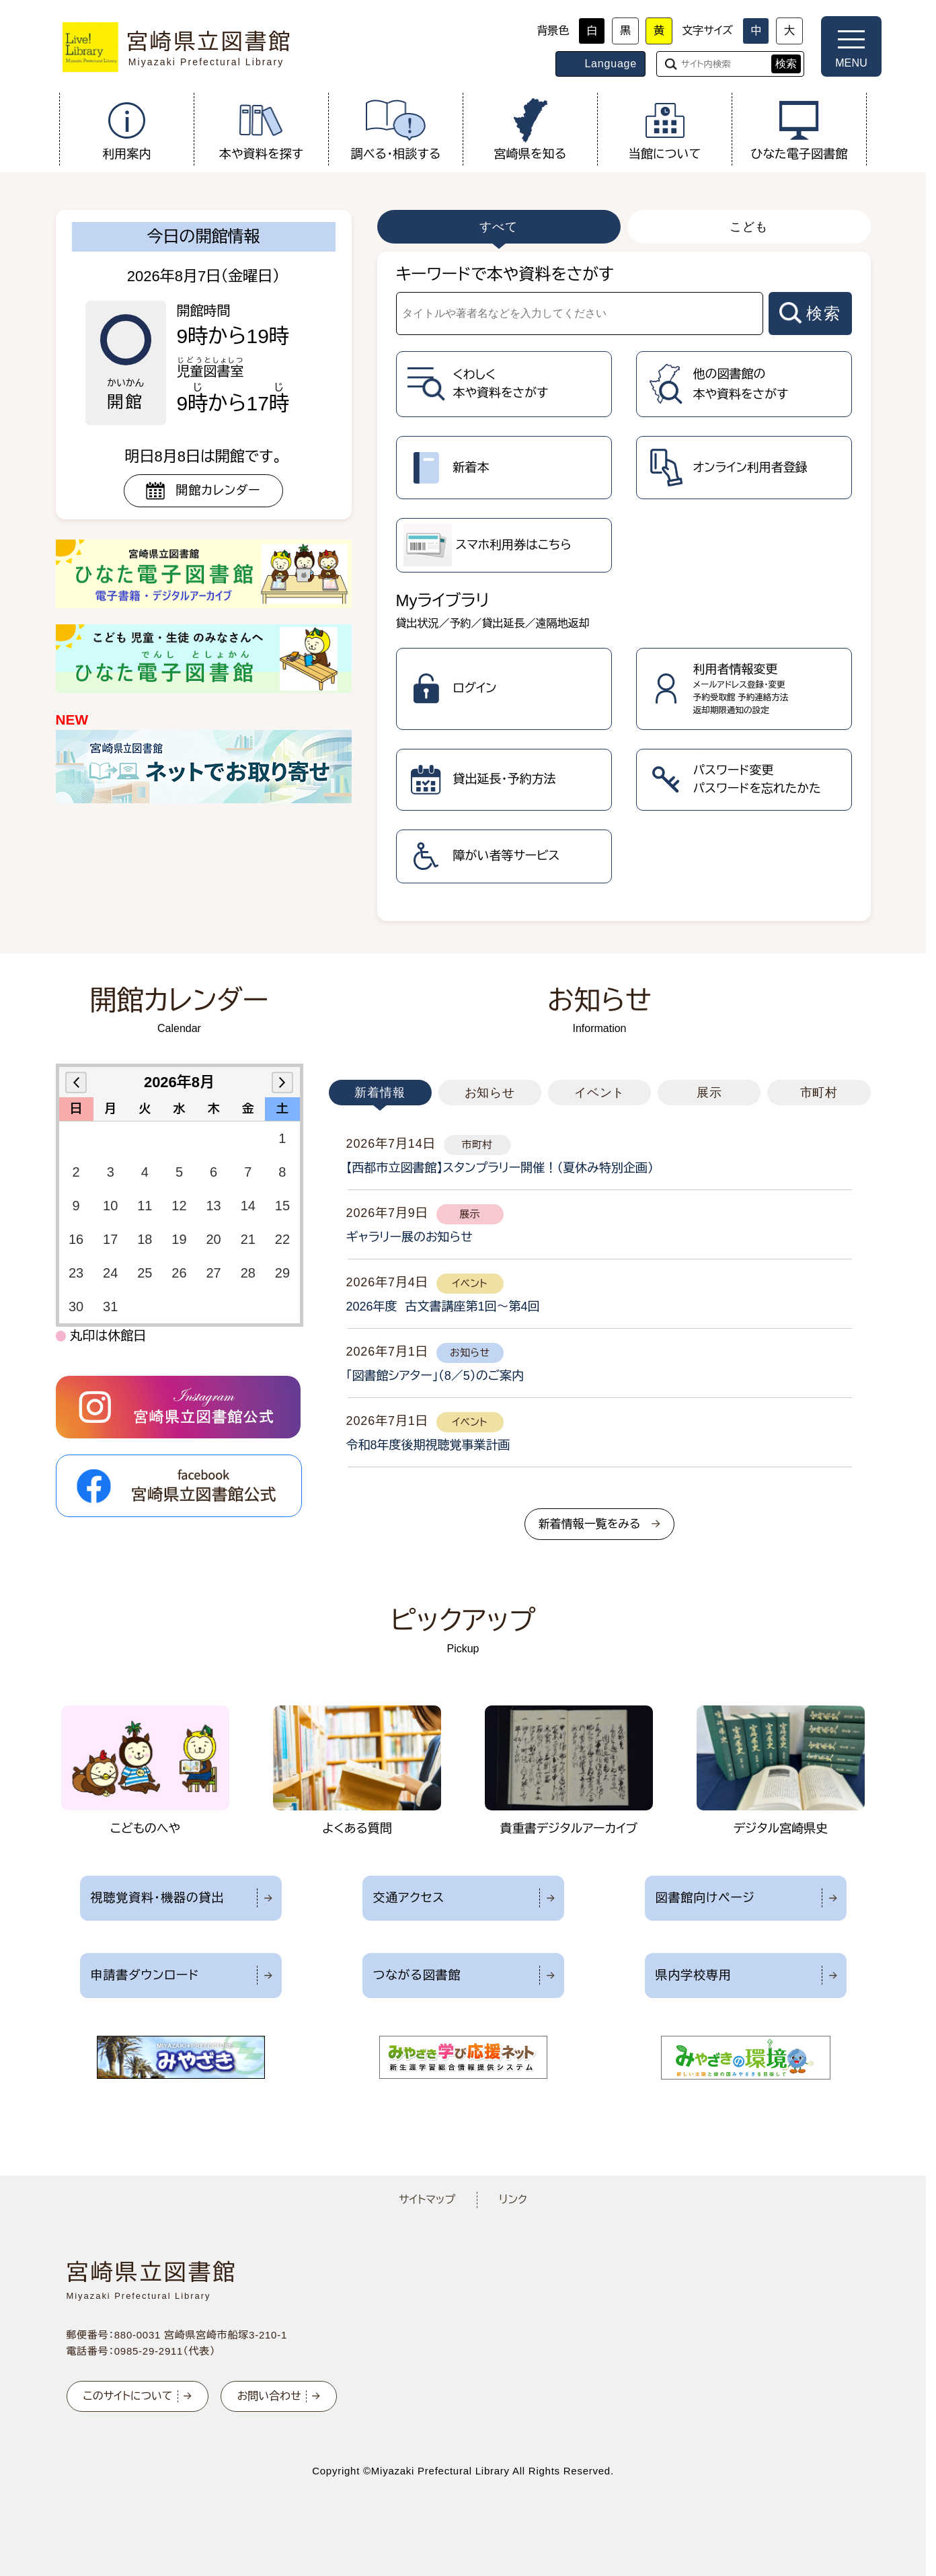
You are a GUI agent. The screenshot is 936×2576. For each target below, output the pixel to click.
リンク (513, 2199)
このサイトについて (128, 2396)
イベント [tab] (599, 1092)
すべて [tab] (498, 226)
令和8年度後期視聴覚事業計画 (428, 1445)
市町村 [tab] (819, 1092)
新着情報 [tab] (379, 1092)
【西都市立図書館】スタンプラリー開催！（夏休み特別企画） (500, 1168)
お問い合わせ (269, 2396)
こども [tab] (749, 226)
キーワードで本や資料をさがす (505, 274)
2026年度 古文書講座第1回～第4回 (443, 1306)
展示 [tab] (709, 1092)
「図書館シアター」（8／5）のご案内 (435, 1376)
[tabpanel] (624, 586)
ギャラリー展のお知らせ (409, 1237)
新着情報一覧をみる (590, 1524)
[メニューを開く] (851, 46)
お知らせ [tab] (490, 1092)
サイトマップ (427, 2199)
